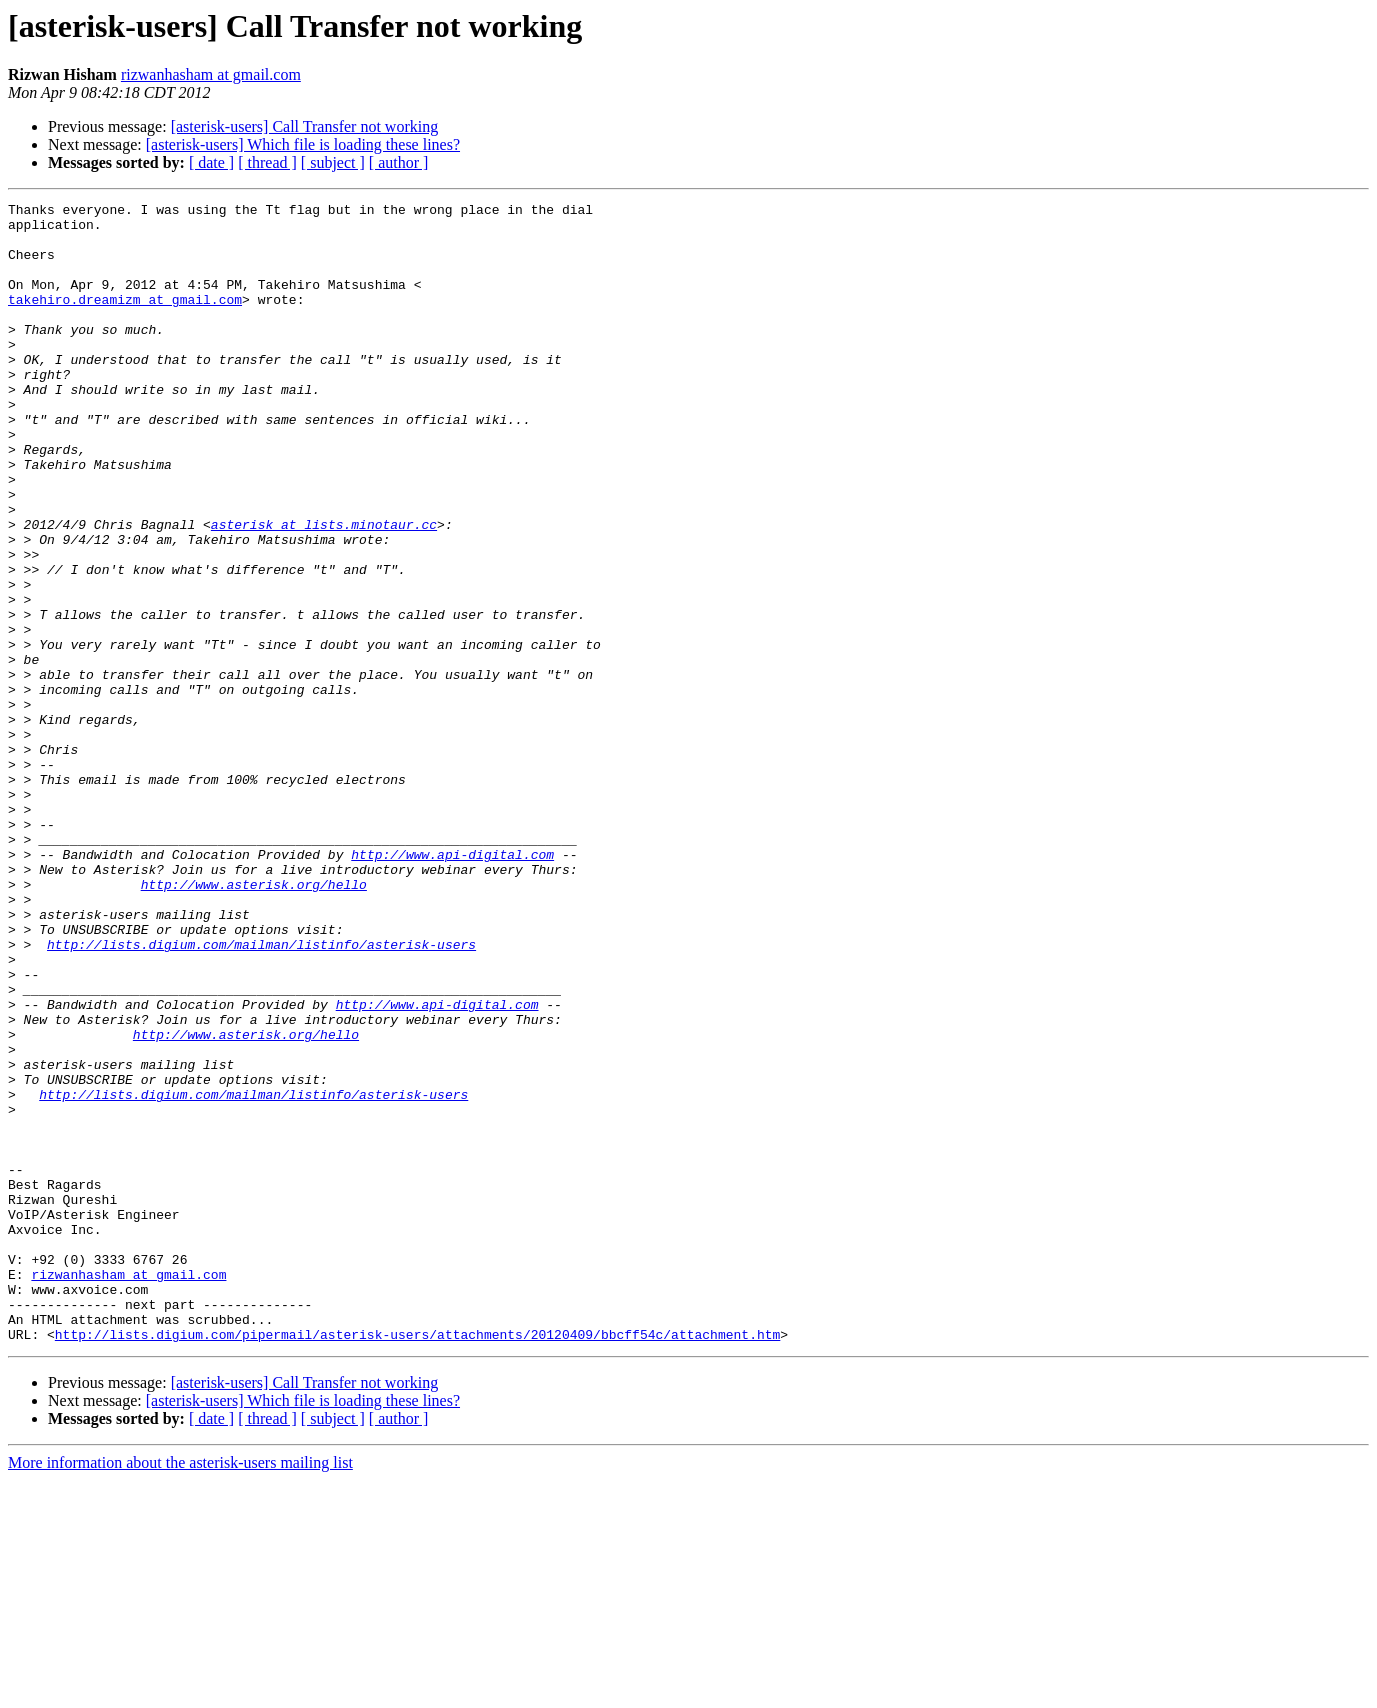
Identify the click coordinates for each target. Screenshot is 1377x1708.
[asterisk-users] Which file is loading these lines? (303, 144)
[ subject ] (333, 162)
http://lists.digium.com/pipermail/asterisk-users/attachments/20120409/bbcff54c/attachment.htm (417, 1562)
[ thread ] (267, 162)
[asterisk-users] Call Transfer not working (305, 126)
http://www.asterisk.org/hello (254, 1022)
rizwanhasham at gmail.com (211, 74)
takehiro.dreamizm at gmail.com (125, 320)
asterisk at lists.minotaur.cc (324, 590)
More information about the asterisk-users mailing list (180, 1690)
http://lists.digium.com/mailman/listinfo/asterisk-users (261, 1094)
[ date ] (211, 162)
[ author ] (399, 162)
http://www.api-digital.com (452, 986)
